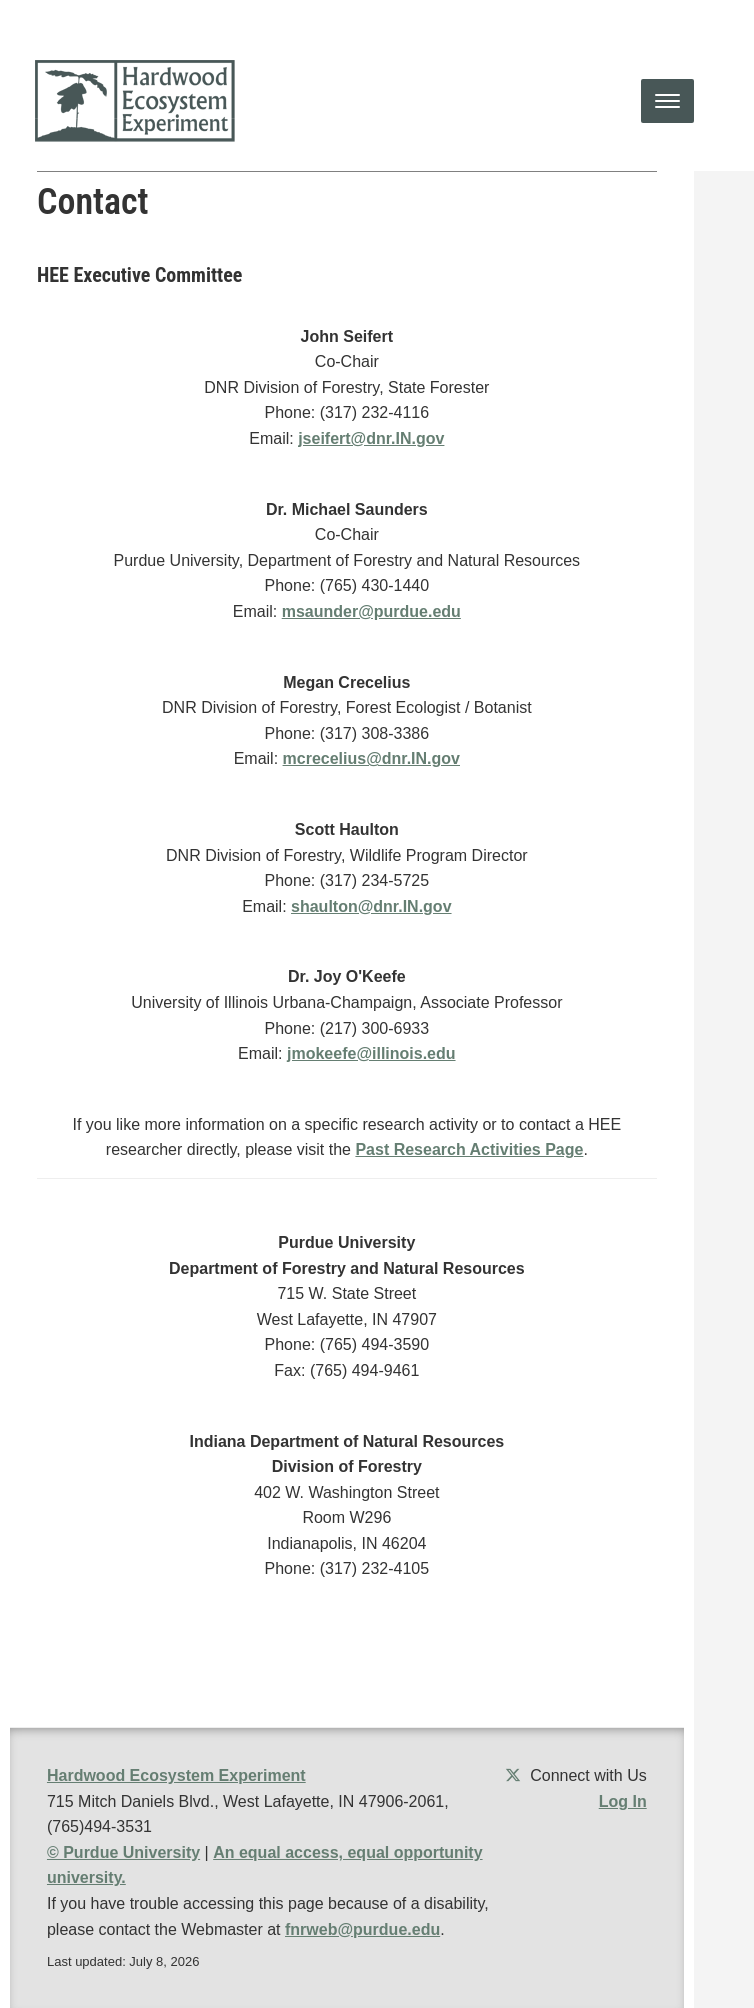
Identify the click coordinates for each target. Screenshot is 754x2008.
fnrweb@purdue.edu (362, 1929)
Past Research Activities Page (469, 1149)
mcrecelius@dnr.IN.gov (371, 758)
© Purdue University (123, 1852)
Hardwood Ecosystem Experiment (176, 1775)
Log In (623, 1801)
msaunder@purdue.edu (371, 611)
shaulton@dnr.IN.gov (371, 906)
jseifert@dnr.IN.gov (371, 438)
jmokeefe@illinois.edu (371, 1053)
